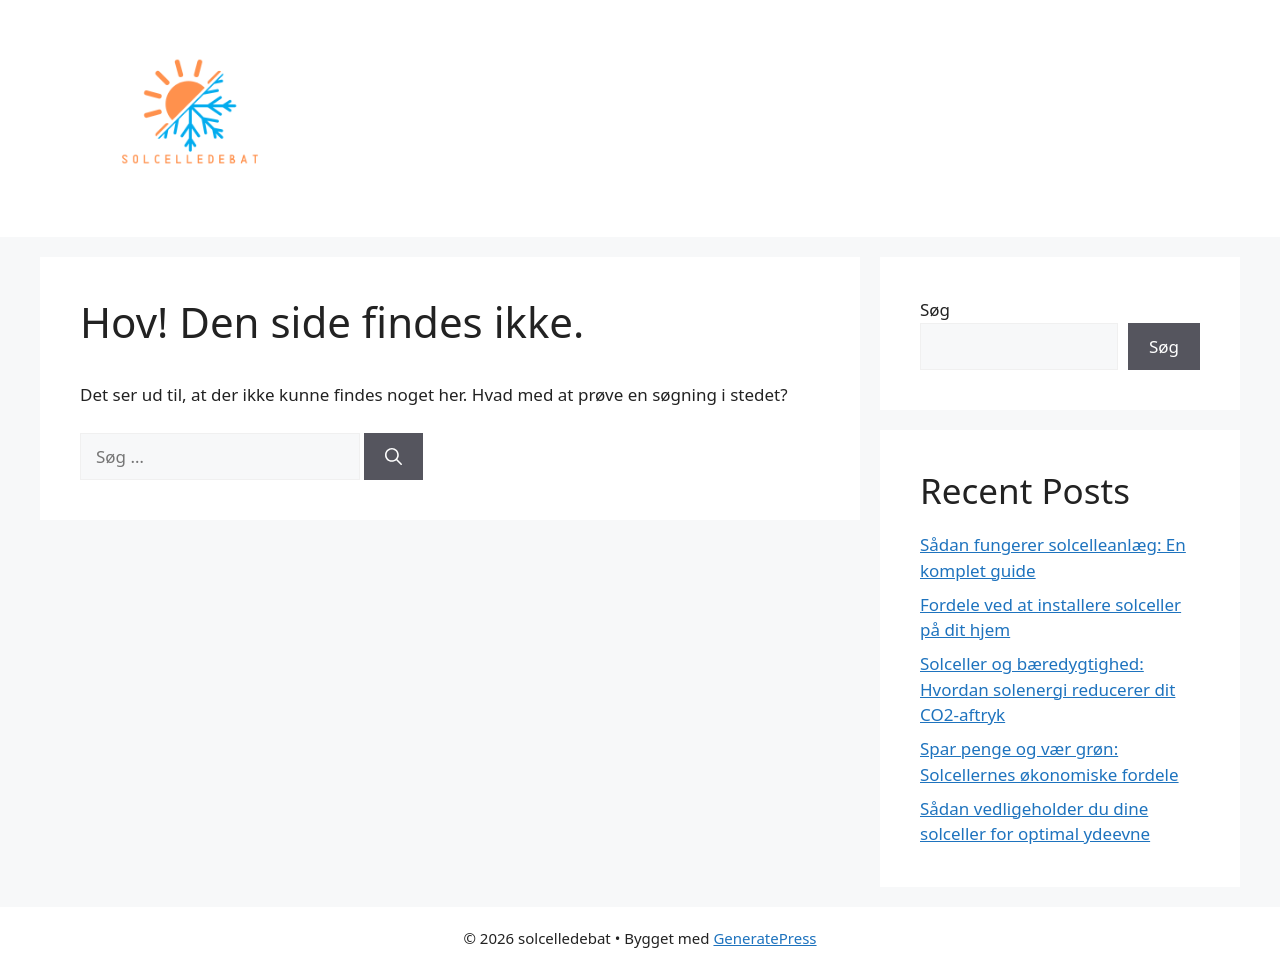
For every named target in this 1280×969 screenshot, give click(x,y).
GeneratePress (764, 938)
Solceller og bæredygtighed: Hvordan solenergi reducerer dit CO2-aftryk (1047, 689)
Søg (935, 309)
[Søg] (393, 457)
